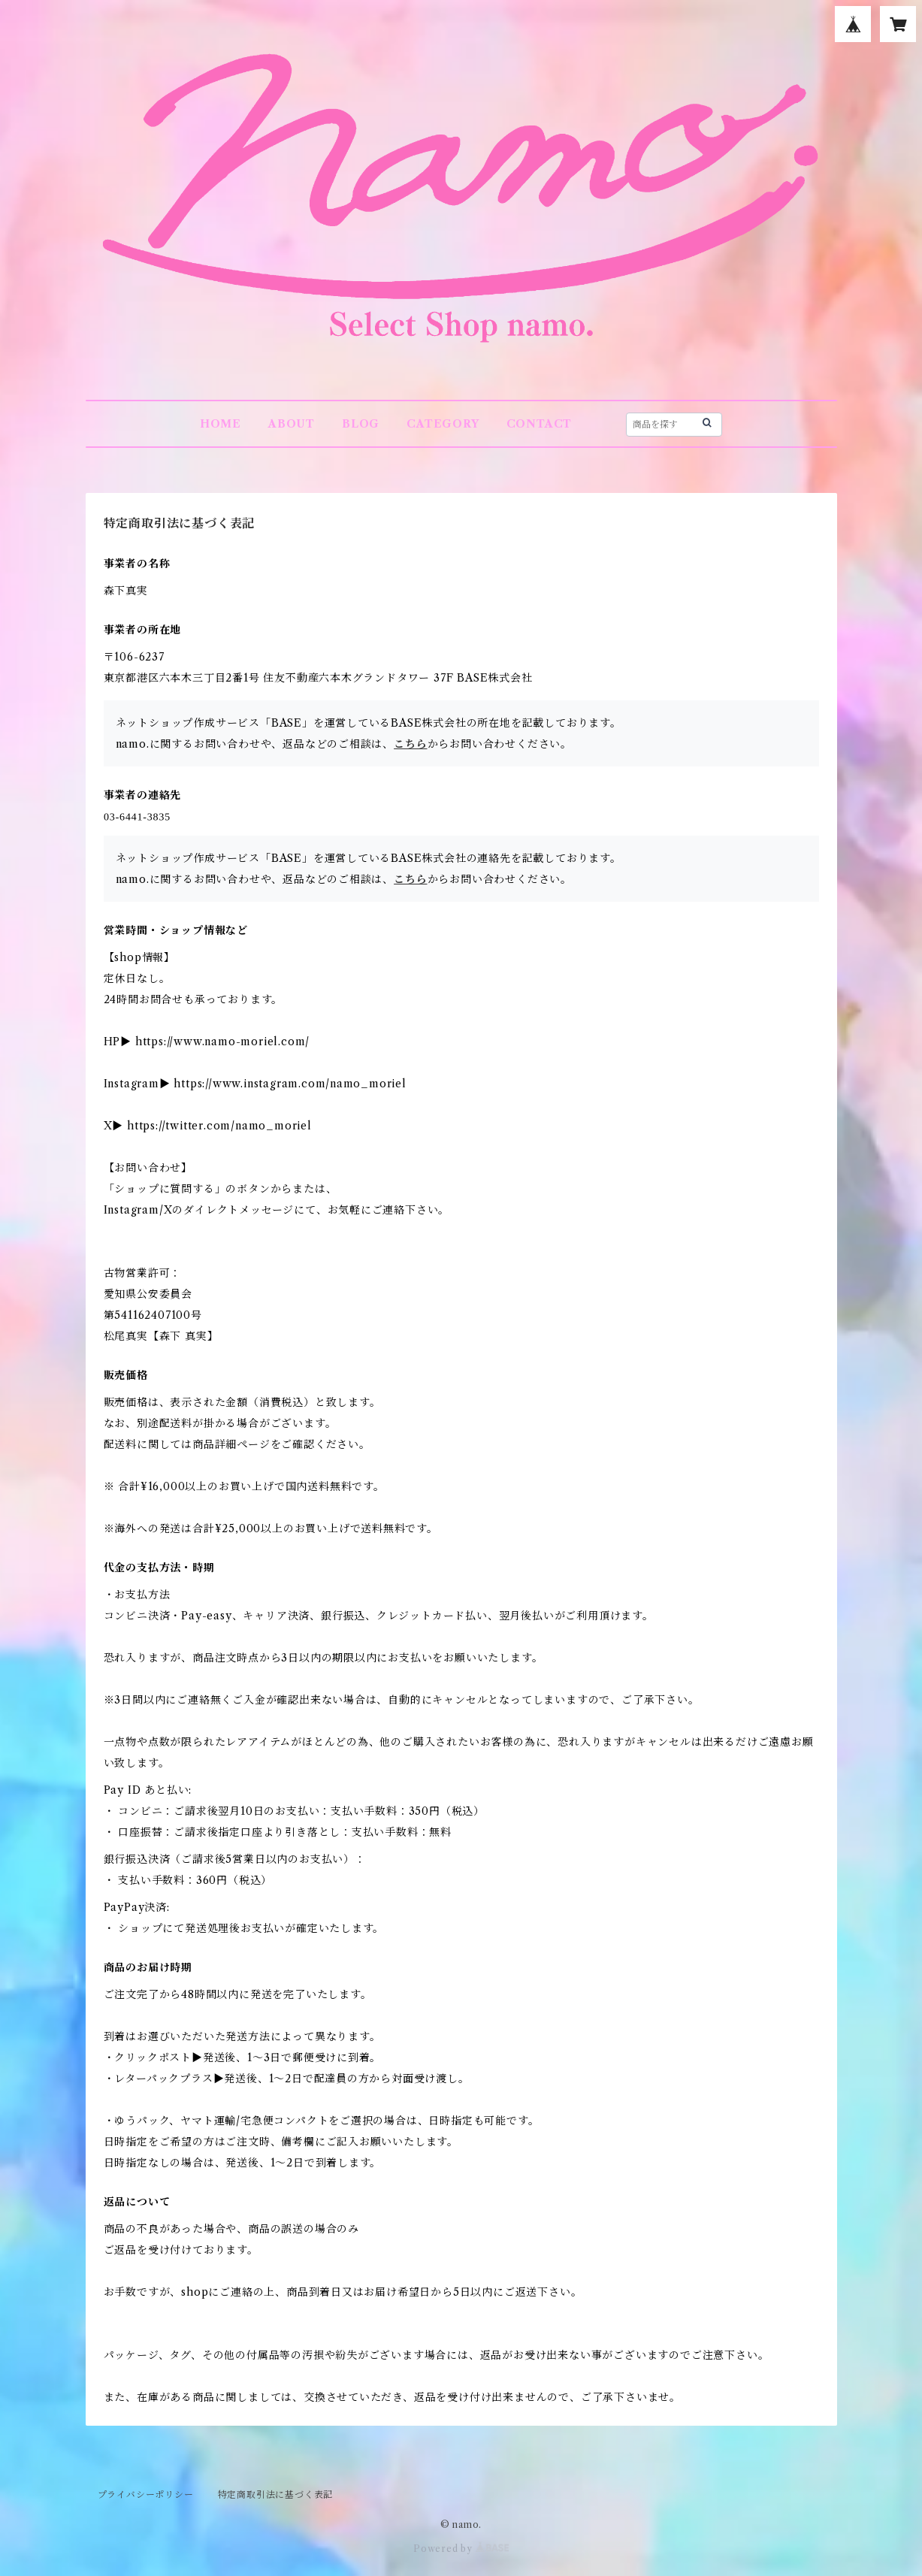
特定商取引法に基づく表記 (276, 2494)
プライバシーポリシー (146, 2494)
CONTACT (539, 424)
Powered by (461, 2548)
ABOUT (291, 424)
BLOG (360, 424)
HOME (220, 424)
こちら (410, 744)
